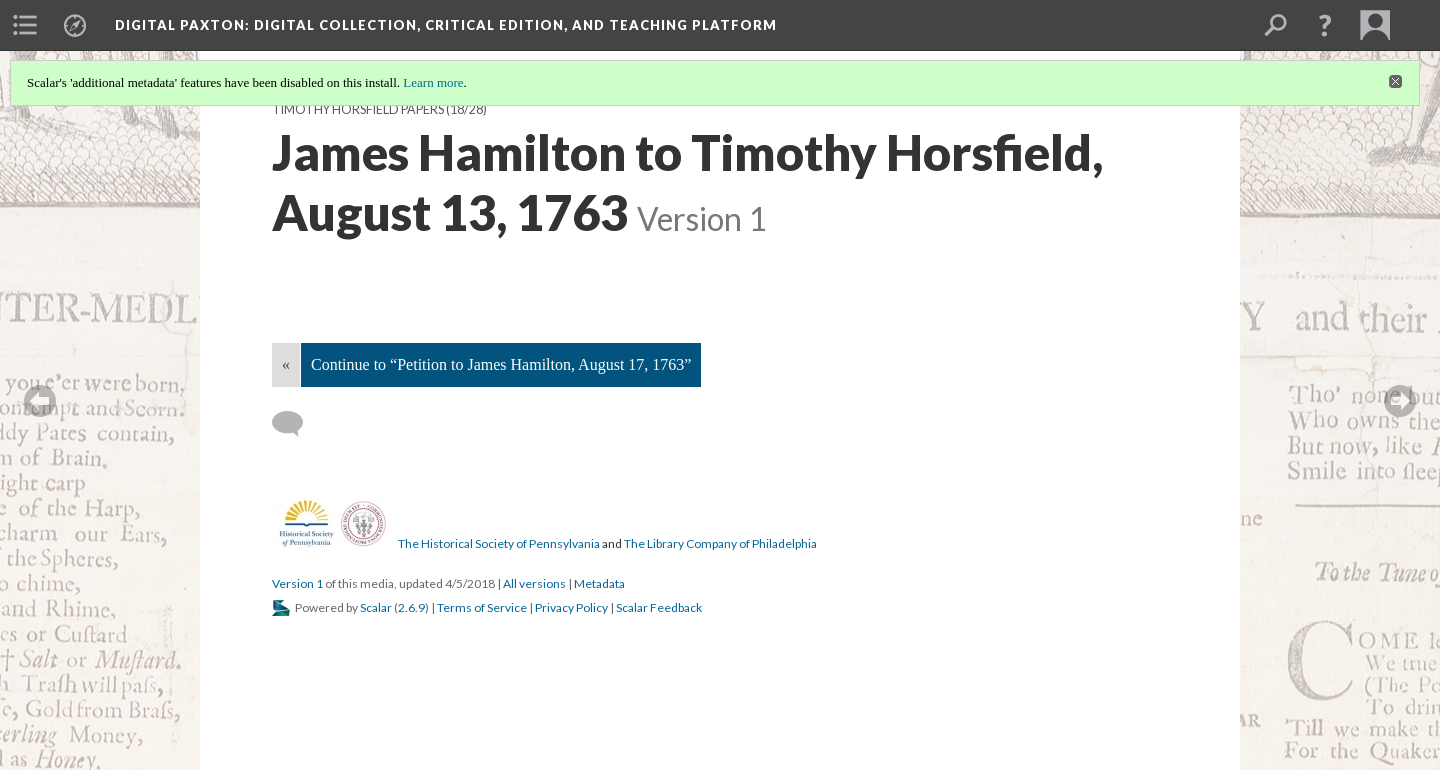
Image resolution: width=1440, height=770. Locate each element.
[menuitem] (25, 25)
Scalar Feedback (659, 607)
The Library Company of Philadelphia (720, 543)
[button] (1325, 25)
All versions (534, 583)
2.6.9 (411, 607)
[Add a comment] (296, 424)
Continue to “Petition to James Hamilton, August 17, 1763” (501, 364)
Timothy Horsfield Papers (358, 109)
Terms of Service (482, 607)
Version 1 (297, 583)
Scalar (376, 607)
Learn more (433, 82)
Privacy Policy (571, 607)
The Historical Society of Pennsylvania (499, 543)
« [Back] (286, 364)
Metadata (599, 583)
